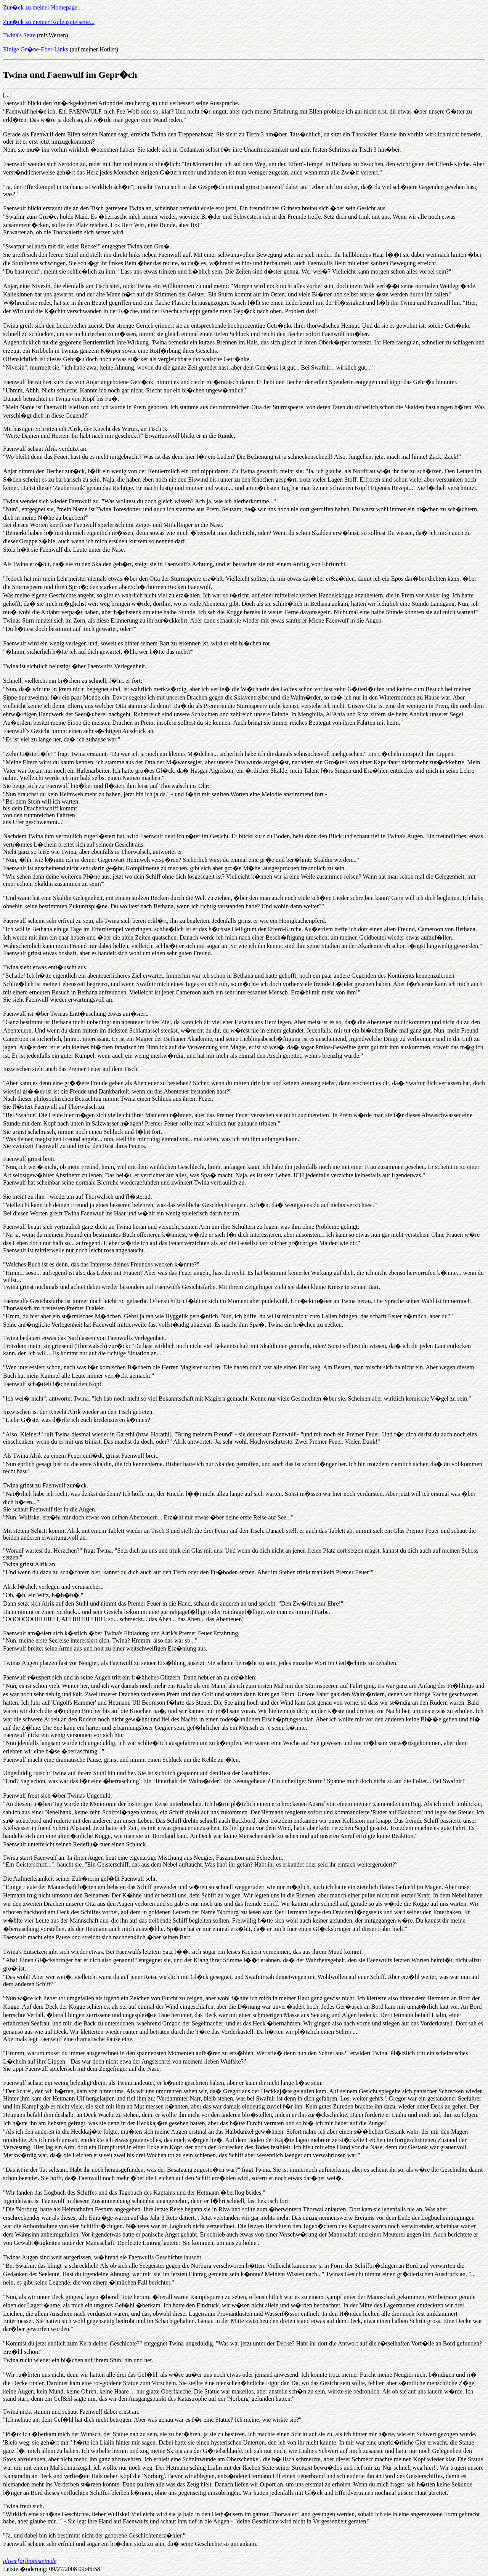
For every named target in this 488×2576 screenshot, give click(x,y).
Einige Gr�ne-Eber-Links (35, 49)
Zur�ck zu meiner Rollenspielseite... (49, 22)
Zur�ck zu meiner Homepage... (42, 7)
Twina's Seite (19, 35)
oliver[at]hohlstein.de (29, 2561)
